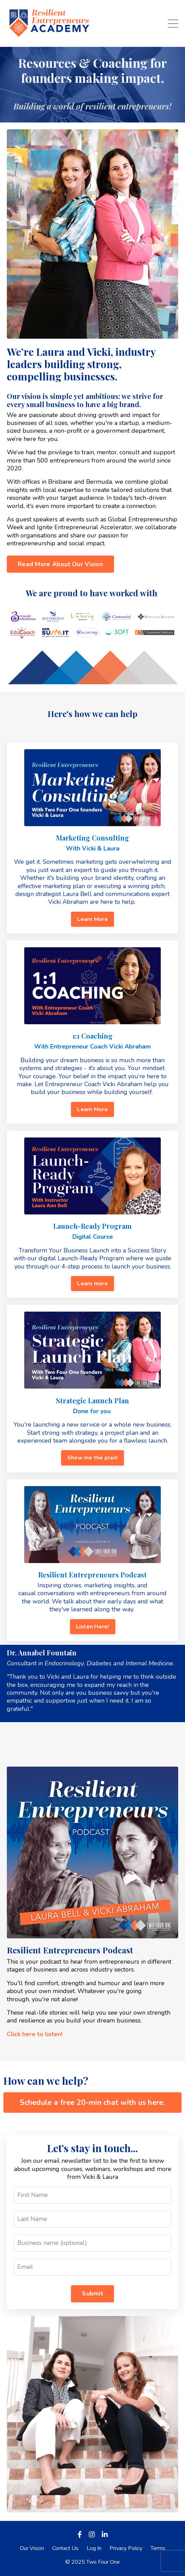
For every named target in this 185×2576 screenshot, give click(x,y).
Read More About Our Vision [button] (60, 564)
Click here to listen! (34, 2034)
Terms (158, 2548)
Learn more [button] (92, 1283)
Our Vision (32, 2548)
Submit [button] (92, 2293)
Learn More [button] (92, 919)
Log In (94, 2548)
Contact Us (65, 2548)
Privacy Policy (126, 2548)
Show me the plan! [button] (92, 1457)
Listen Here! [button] (92, 1626)
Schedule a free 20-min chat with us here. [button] (92, 2102)
